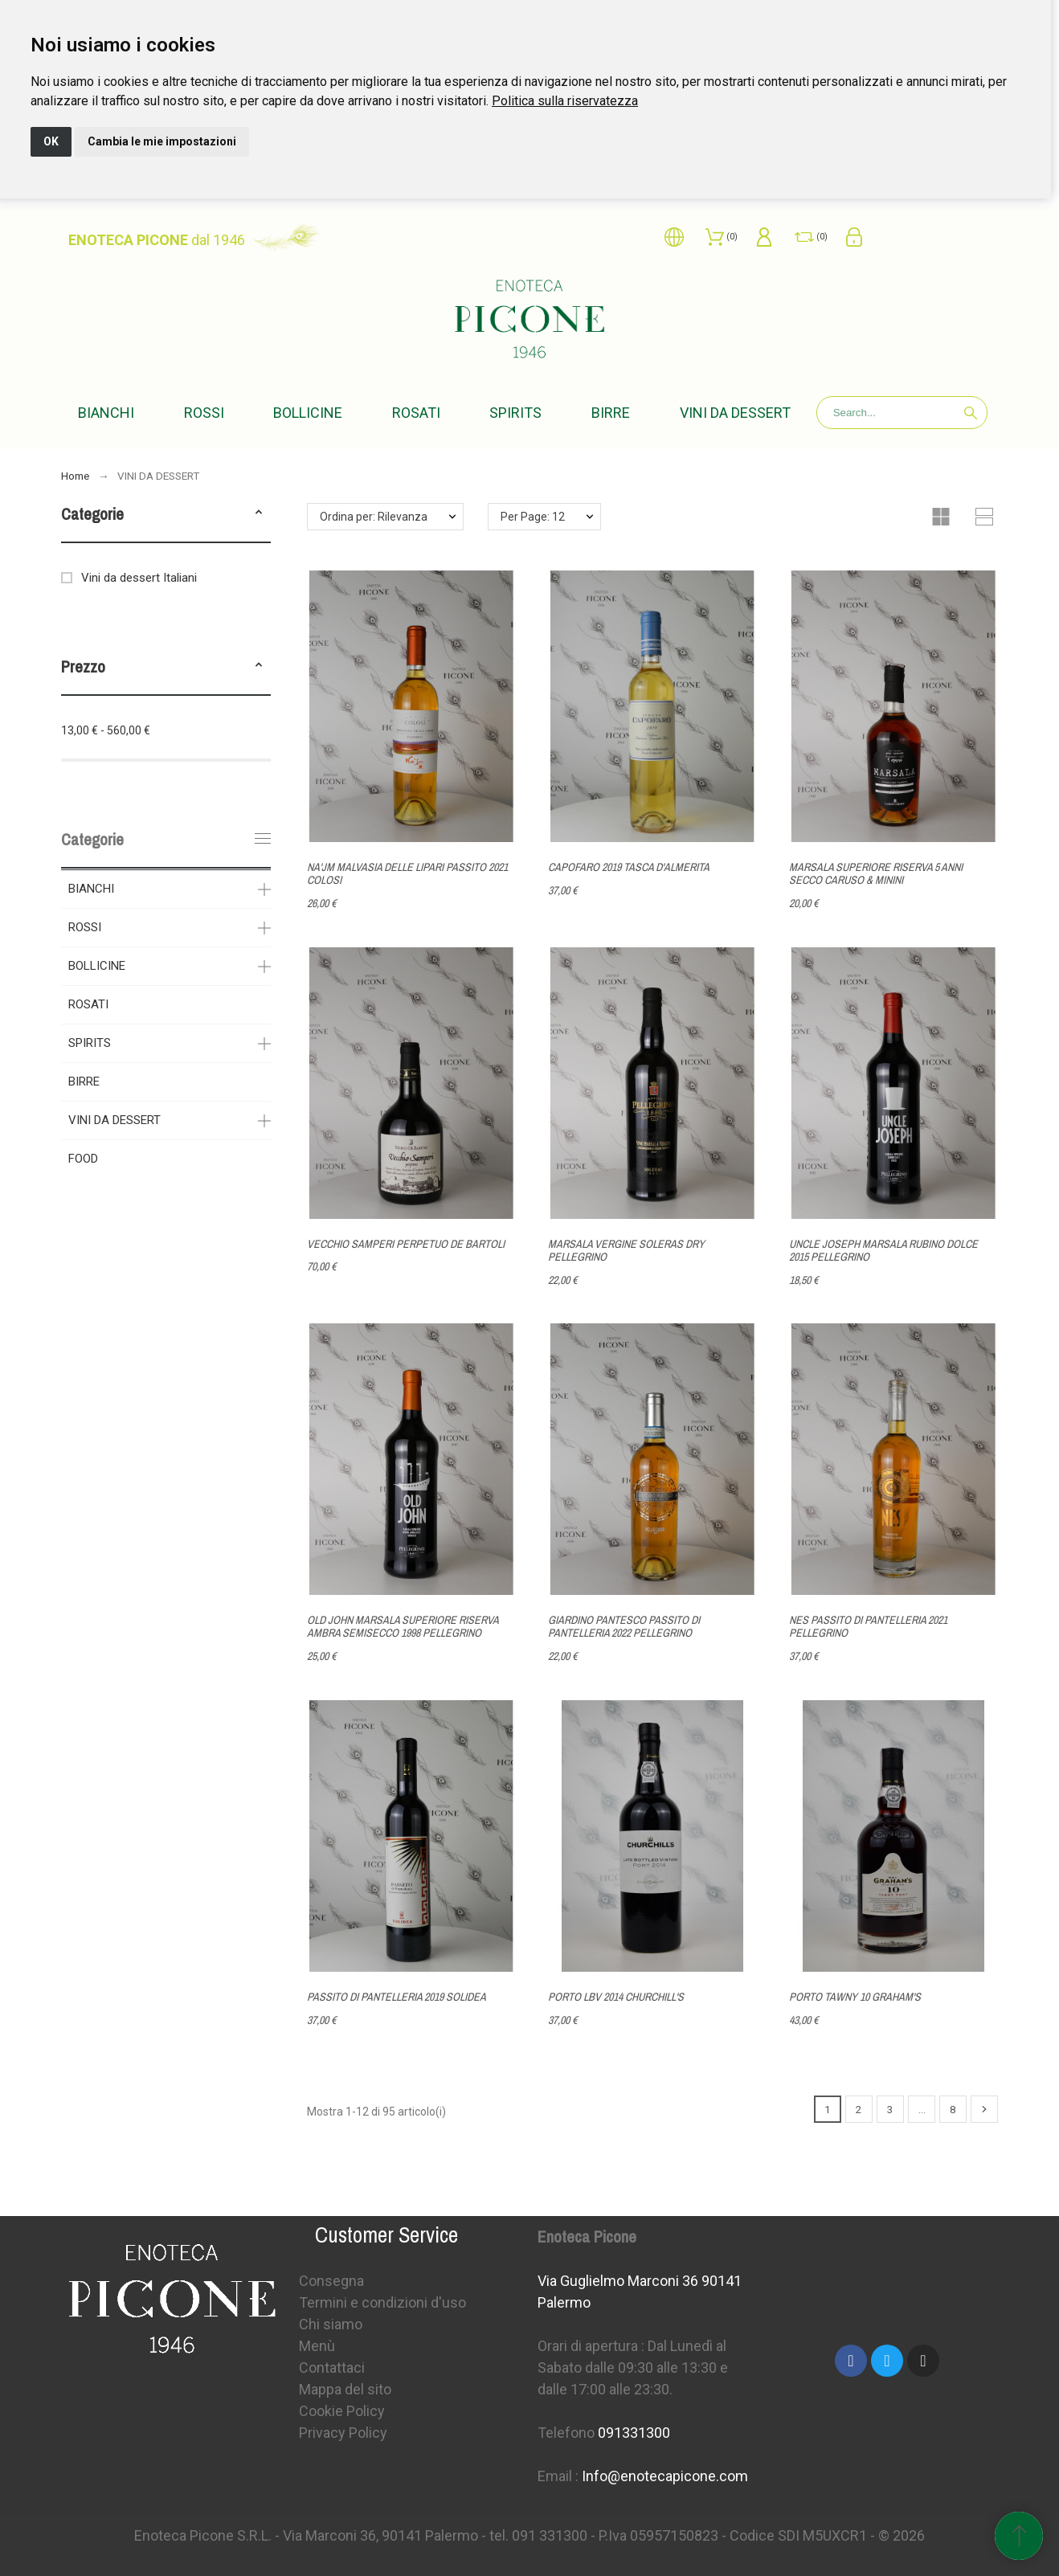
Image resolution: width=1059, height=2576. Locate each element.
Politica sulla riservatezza (565, 100)
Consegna (331, 2280)
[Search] (902, 412)
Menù (317, 2345)
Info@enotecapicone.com (665, 2476)
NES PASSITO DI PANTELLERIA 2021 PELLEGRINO (868, 1627)
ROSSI (84, 927)
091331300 (634, 2432)
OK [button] (51, 141)
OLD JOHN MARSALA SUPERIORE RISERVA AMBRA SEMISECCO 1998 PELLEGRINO (402, 1627)
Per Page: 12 (533, 516)
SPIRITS (89, 1043)
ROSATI (88, 1004)
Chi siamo (330, 2324)
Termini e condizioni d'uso (382, 2302)
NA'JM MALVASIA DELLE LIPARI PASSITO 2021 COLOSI (407, 874)
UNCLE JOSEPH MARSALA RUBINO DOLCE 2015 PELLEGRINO (883, 1251)
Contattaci (332, 2367)
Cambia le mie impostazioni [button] (162, 141)
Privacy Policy (343, 2432)
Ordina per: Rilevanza (373, 516)
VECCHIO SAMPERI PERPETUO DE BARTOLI (406, 1244)
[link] (565, 100)
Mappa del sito (345, 2389)
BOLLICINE (96, 966)
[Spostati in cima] (1019, 2536)
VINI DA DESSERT (114, 1120)
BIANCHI (91, 888)
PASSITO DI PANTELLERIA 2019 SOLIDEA (396, 1996)
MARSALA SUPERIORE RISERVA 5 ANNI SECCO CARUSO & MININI (876, 874)
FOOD (83, 1158)
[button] (259, 514)
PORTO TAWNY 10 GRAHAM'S (855, 1996)
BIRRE (84, 1081)
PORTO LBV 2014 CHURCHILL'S (616, 1996)
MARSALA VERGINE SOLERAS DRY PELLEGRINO (626, 1251)
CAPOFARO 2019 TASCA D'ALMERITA (628, 867)
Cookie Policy (342, 2410)
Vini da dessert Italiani (139, 577)
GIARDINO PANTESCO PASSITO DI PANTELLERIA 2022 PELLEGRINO (624, 1627)
